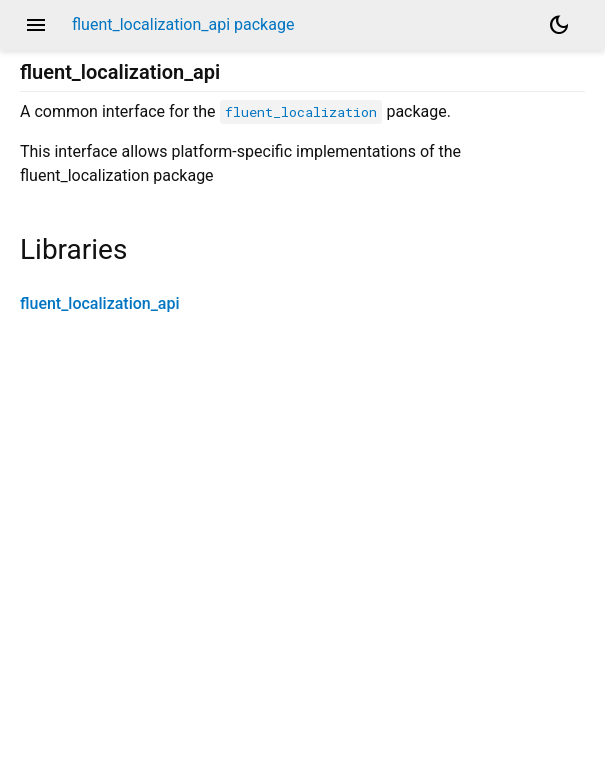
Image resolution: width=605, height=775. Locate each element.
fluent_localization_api (100, 303)
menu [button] (36, 25)
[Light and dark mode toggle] (559, 25)
